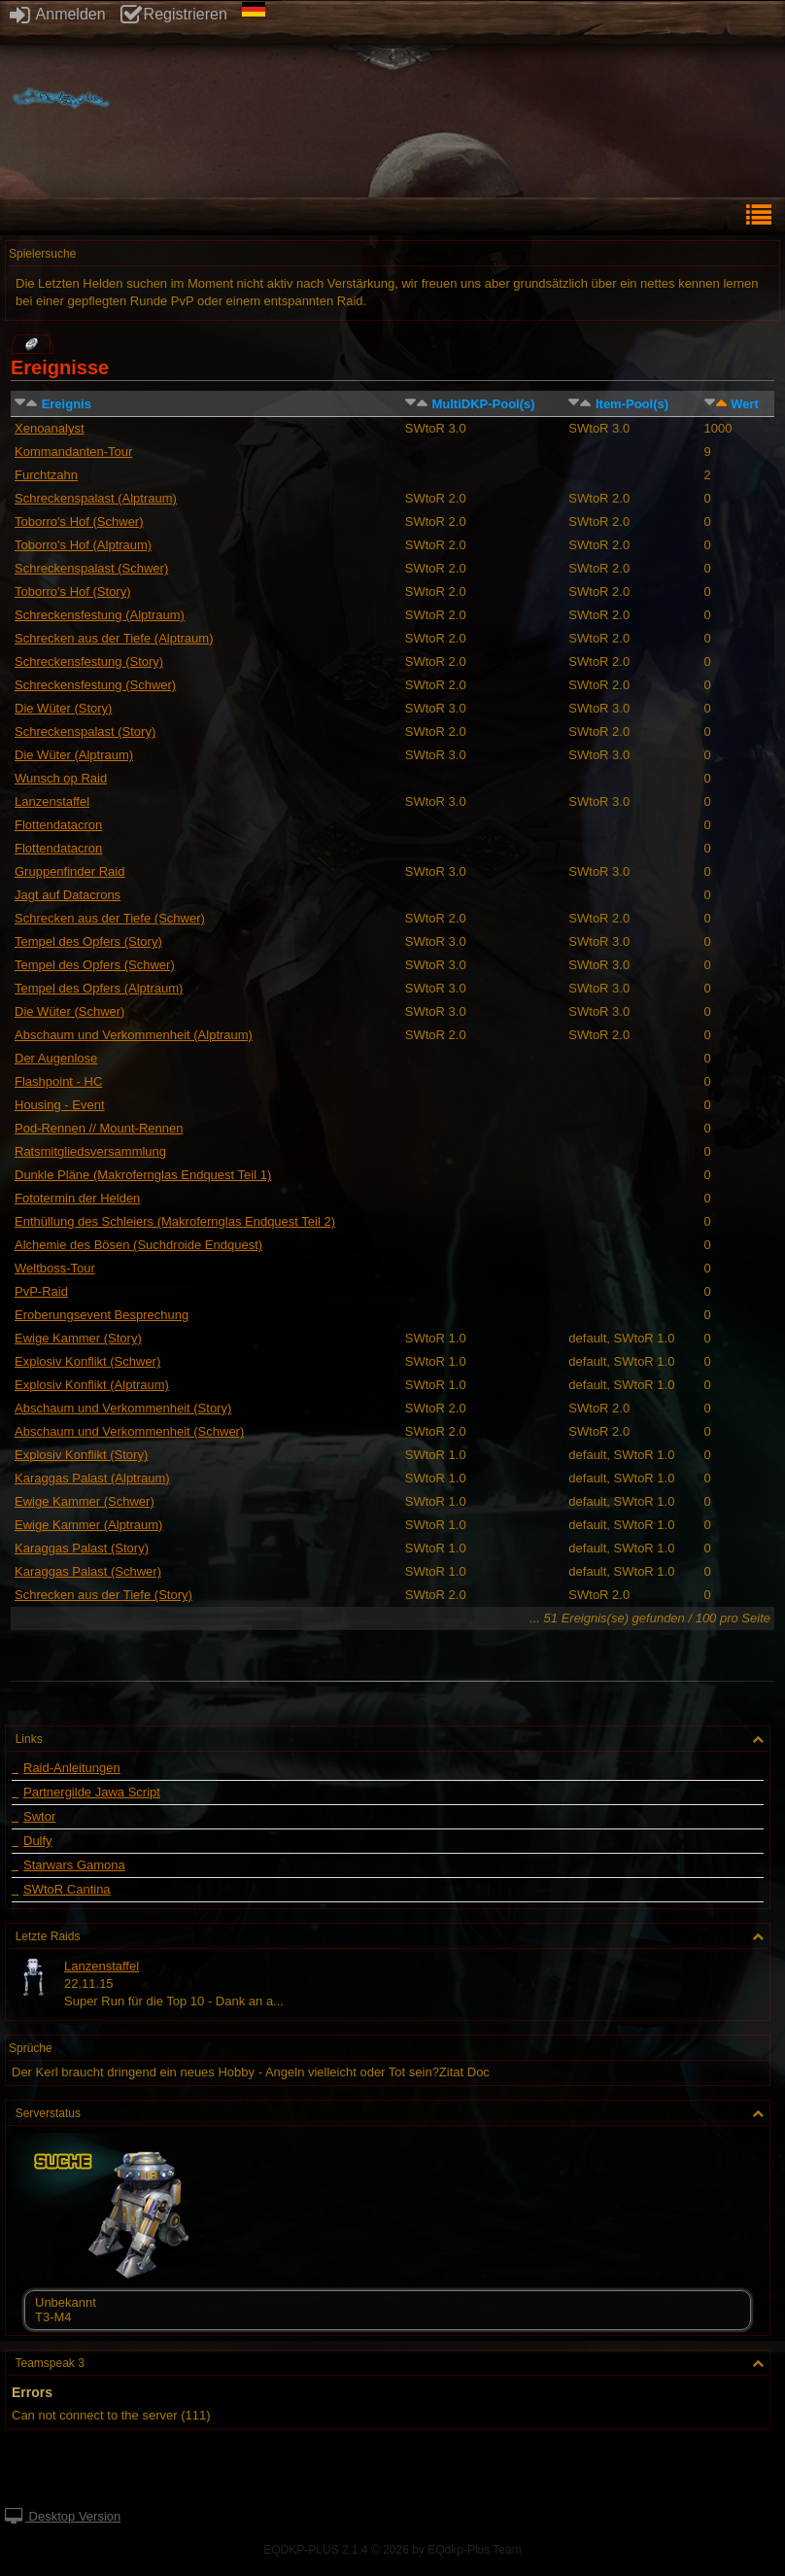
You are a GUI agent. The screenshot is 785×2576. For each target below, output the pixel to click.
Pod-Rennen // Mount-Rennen (99, 1128)
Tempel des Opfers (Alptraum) (99, 988)
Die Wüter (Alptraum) (74, 755)
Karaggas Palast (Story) (82, 1548)
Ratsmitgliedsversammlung (90, 1151)
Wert (745, 404)
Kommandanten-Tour (73, 451)
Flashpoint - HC (58, 1081)
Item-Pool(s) (632, 404)
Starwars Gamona (74, 1865)
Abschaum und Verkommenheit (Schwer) (129, 1431)
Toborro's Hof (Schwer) (79, 521)
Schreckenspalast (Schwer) (91, 568)
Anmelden (58, 14)
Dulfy (37, 1841)
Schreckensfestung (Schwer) (95, 685)
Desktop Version (62, 2516)
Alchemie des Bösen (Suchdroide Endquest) (138, 1244)
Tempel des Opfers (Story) (88, 941)
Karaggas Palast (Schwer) (88, 1571)
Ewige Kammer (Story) (78, 1338)
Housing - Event (60, 1104)
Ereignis (66, 404)
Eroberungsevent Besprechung (101, 1314)
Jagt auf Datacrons (67, 895)
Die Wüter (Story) (63, 708)
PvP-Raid (41, 1291)
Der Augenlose (56, 1058)
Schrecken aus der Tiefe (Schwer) (110, 918)
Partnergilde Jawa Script (91, 1792)
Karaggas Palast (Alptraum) (92, 1478)
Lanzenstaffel (52, 801)
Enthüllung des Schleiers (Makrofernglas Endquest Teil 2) (175, 1221)
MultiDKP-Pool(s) (482, 404)
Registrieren (173, 14)
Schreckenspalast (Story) (85, 731)
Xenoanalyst (50, 428)
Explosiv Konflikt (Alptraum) (92, 1384)
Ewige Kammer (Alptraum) (88, 1524)
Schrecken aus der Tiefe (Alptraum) (114, 638)
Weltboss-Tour (55, 1268)
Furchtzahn (46, 475)
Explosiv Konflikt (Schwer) (87, 1361)
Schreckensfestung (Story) (89, 661)
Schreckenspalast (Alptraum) (96, 498)
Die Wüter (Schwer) (69, 1011)
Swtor (39, 1817)
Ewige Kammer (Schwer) (84, 1501)
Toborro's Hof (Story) (73, 591)
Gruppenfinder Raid (69, 871)
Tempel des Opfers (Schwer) (95, 964)
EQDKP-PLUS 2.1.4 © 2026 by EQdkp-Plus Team (392, 2550)
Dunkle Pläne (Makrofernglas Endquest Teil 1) (143, 1174)
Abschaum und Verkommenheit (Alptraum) (134, 1034)
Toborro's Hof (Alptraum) (83, 545)
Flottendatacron (58, 825)
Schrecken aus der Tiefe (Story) (103, 1594)
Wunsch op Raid (61, 778)
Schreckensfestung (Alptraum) (100, 615)
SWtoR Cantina (67, 1890)
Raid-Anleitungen (71, 1768)
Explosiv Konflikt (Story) (81, 1454)
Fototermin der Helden (77, 1198)
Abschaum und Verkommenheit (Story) (123, 1408)
